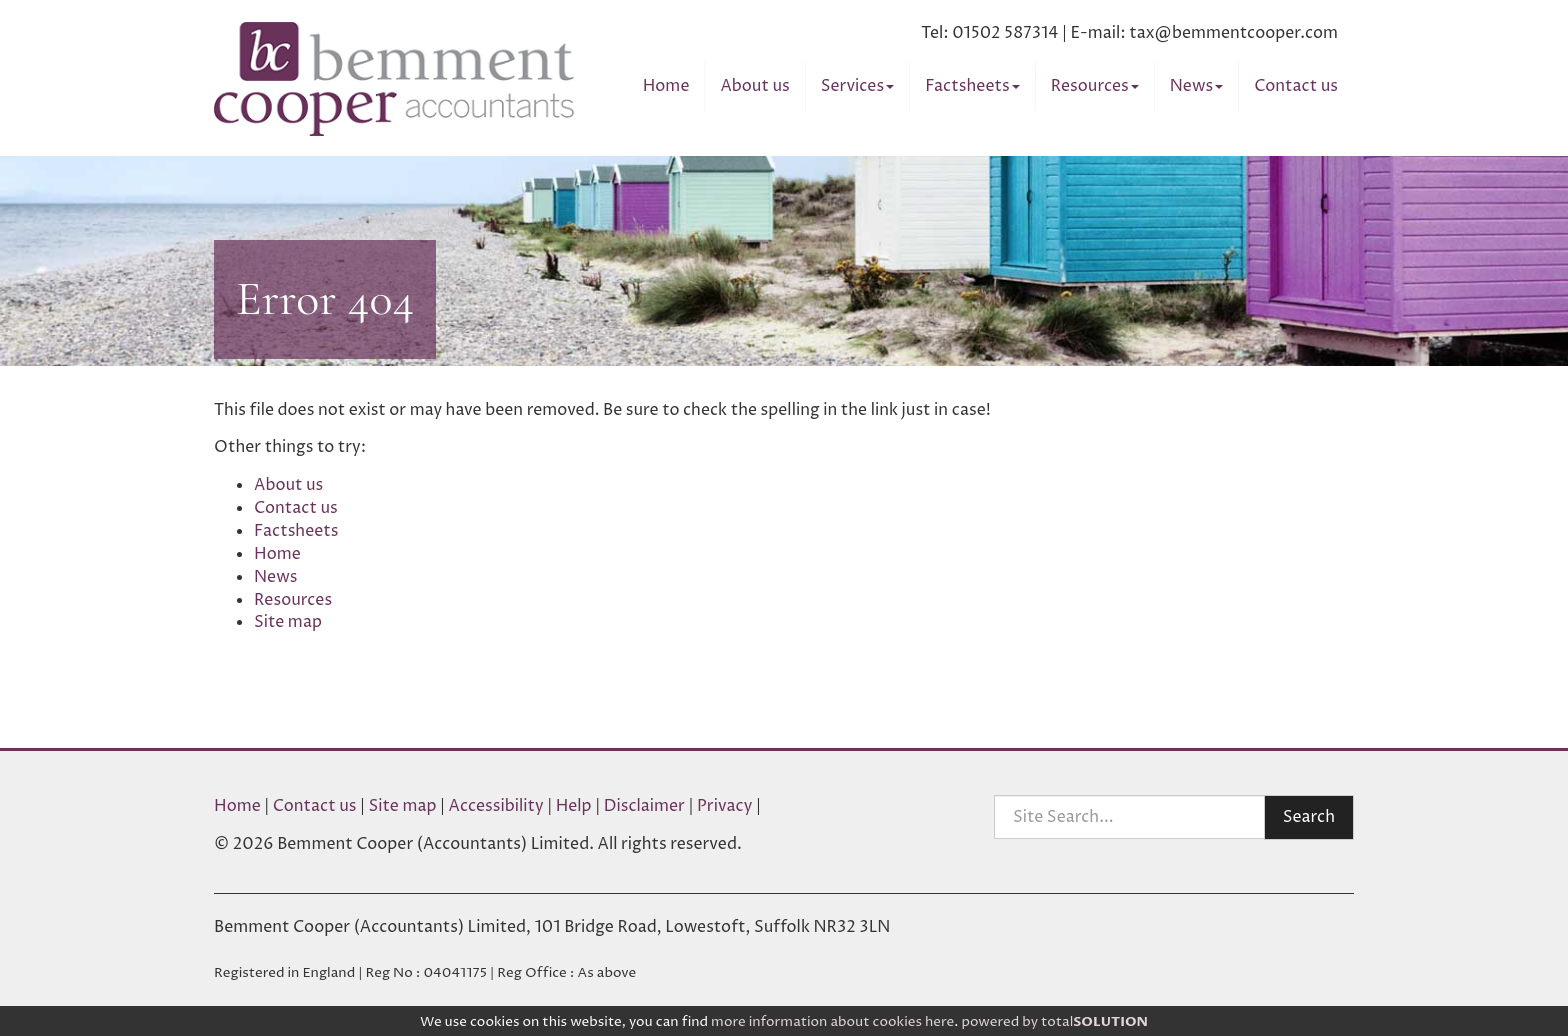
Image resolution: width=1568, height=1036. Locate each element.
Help (574, 806)
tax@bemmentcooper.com (1233, 33)
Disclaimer (644, 806)
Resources (1095, 86)
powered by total (1054, 1022)
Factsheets (972, 86)
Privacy (725, 806)
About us (754, 86)
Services (857, 86)
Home (666, 86)
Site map (288, 622)
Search (1309, 817)
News (1197, 86)
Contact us (1296, 86)
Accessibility (496, 806)
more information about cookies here (832, 1022)
